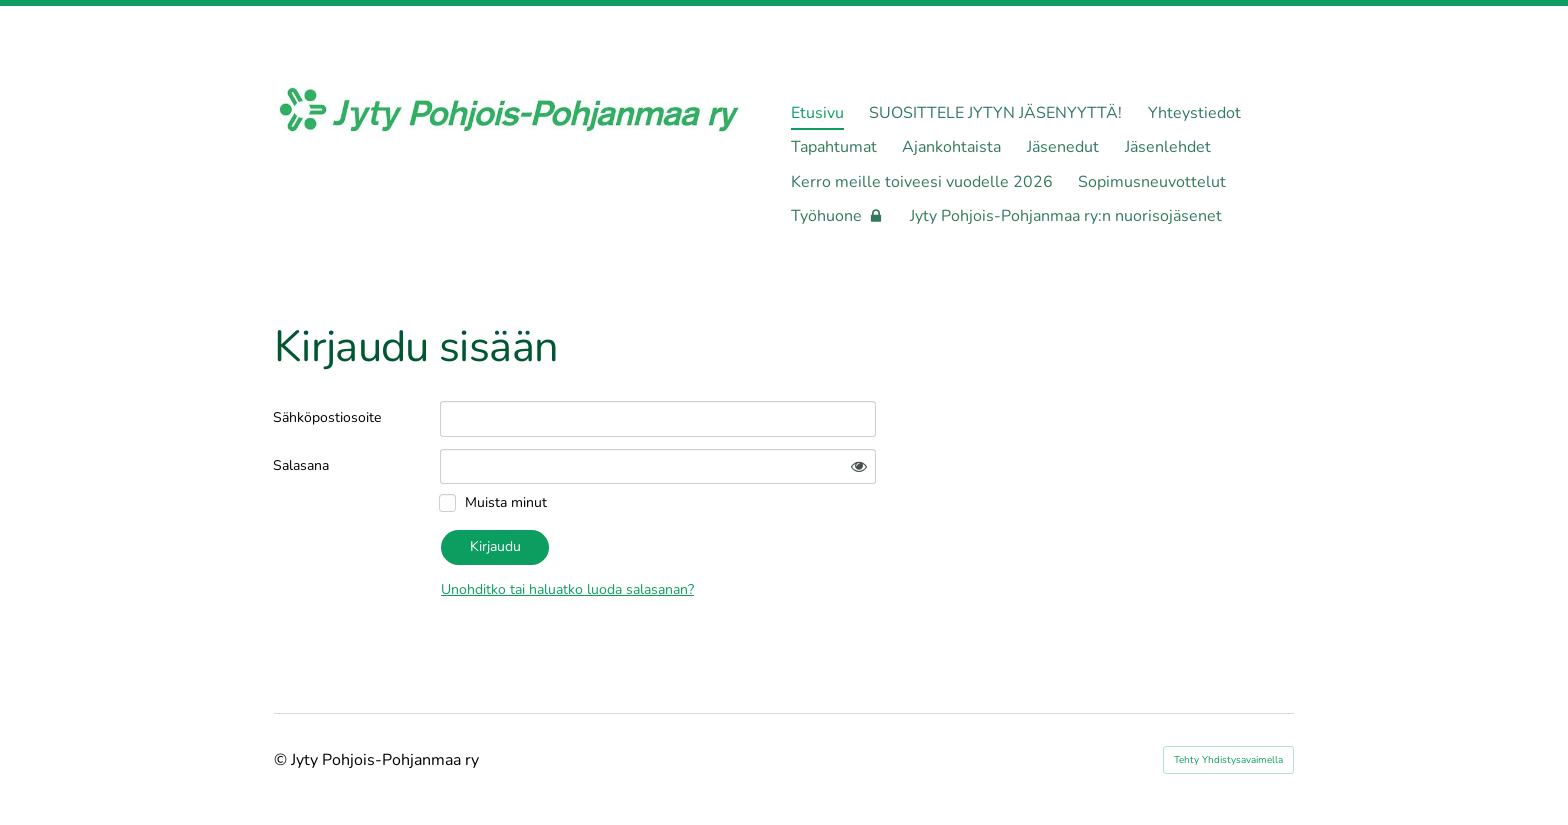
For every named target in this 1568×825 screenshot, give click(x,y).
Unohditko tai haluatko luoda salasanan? (567, 589)
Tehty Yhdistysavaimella (1228, 760)
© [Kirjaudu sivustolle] (282, 760)
